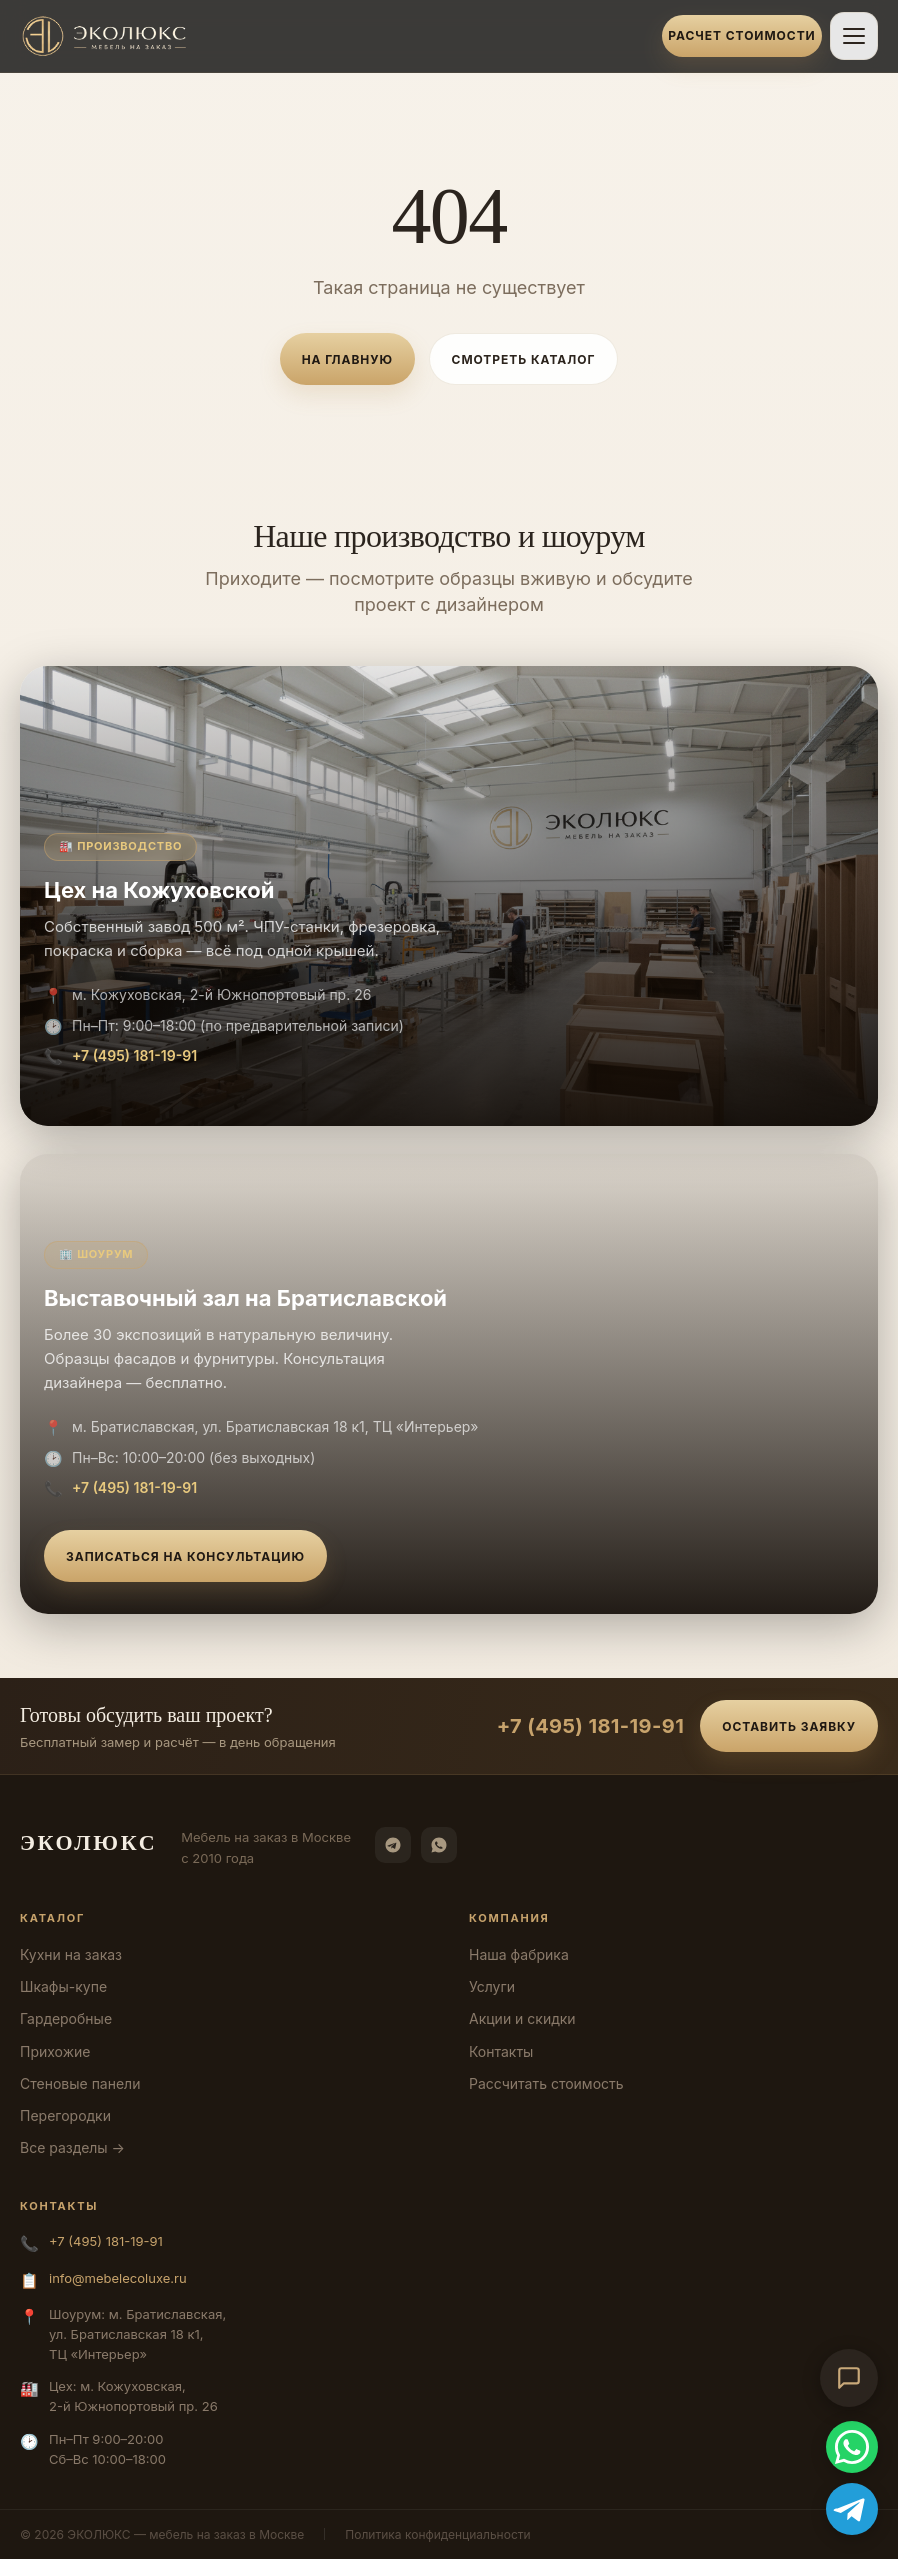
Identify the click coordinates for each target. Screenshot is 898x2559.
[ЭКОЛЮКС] (335, 36)
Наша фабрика (519, 1954)
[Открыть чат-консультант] (849, 2378)
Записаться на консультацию (185, 1556)
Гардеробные (66, 2018)
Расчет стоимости (741, 35)
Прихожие (55, 2051)
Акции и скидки (522, 2018)
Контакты (501, 2051)
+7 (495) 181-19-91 (134, 1055)
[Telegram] (393, 1845)
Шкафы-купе (63, 1986)
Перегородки (65, 2115)
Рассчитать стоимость (546, 2083)
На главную (347, 359)
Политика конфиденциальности (437, 2534)
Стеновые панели (80, 2083)
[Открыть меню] (854, 36)
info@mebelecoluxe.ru (118, 2278)
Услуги (492, 1986)
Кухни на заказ (71, 1954)
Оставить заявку (789, 1726)
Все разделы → (72, 2147)
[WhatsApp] (439, 1845)
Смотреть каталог (524, 359)
